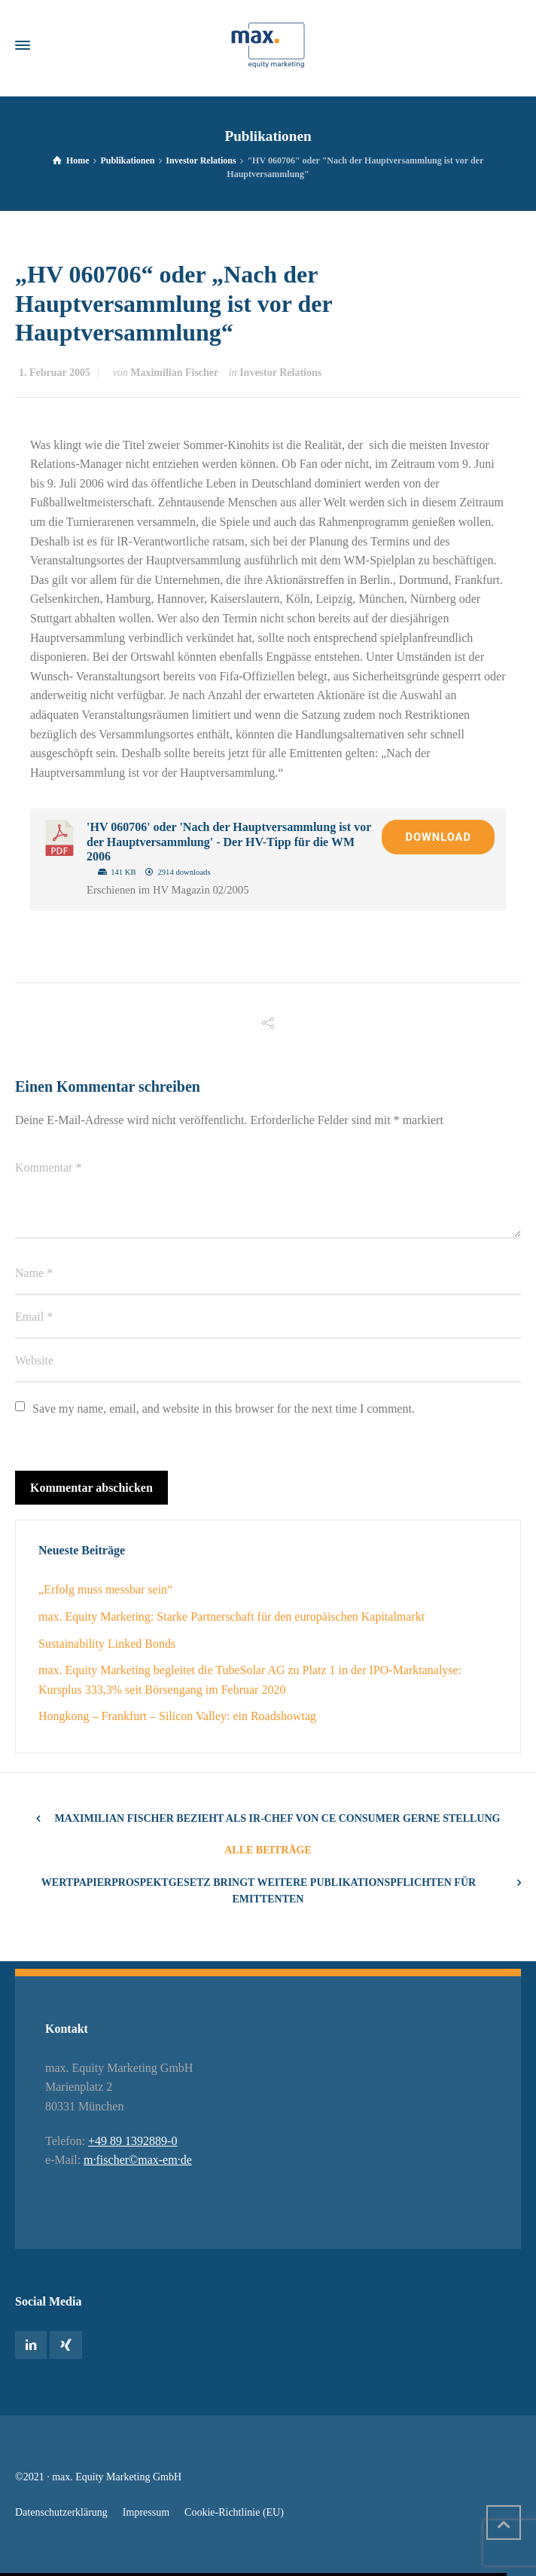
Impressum (146, 2512)
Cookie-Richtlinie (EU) (234, 2512)
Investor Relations (280, 372)
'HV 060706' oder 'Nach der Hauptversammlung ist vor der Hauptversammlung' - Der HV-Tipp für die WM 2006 (229, 841)
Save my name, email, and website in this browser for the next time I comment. (223, 1408)
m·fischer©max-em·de (138, 2159)
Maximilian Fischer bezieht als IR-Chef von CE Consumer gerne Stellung (278, 1818)
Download (438, 837)
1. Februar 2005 (54, 372)
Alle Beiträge (268, 1850)
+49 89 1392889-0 (132, 2140)
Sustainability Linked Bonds (106, 1643)
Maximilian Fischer (174, 372)
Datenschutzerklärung (61, 2512)
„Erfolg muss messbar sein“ (105, 1589)
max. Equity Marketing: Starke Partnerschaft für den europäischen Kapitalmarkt (231, 1616)
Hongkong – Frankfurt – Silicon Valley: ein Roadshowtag (177, 1716)
